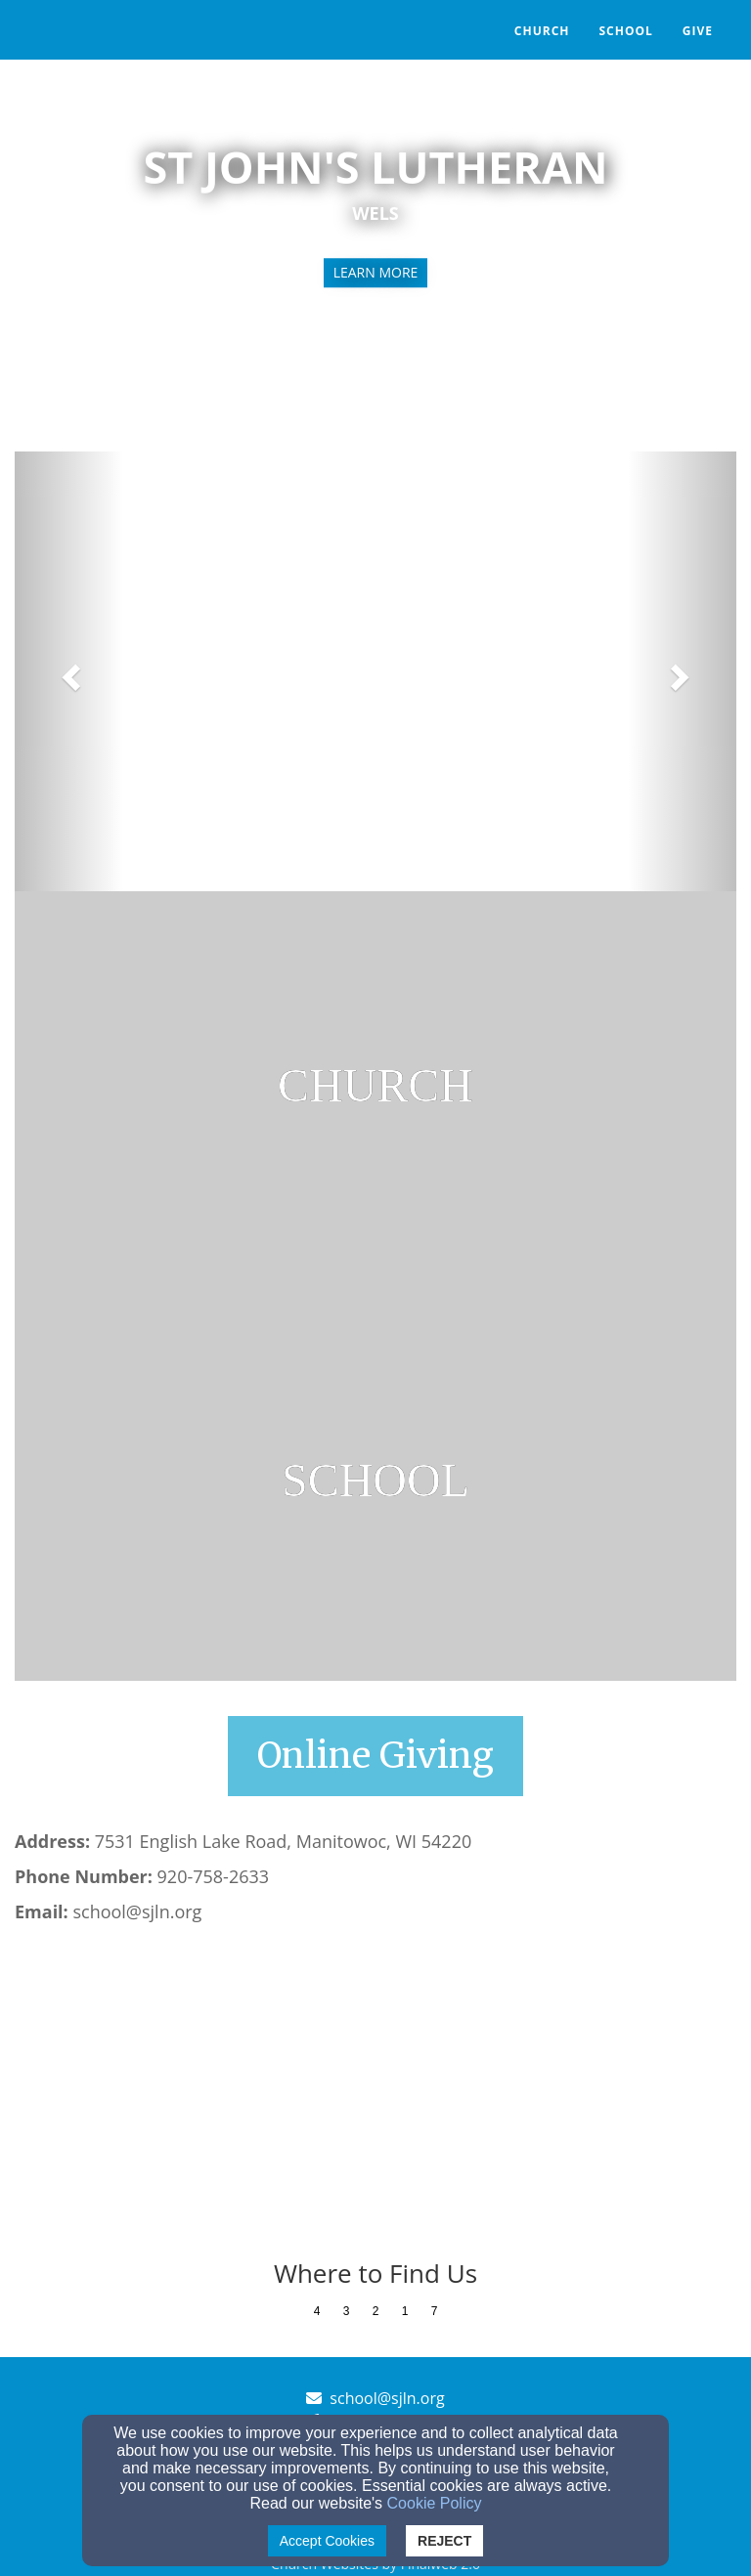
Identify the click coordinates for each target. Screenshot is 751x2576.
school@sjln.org (387, 2398)
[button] (69, 671)
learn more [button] (376, 272)
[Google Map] (375, 2093)
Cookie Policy (434, 2503)
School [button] (625, 30)
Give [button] (698, 30)
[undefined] (375, 1088)
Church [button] (542, 30)
